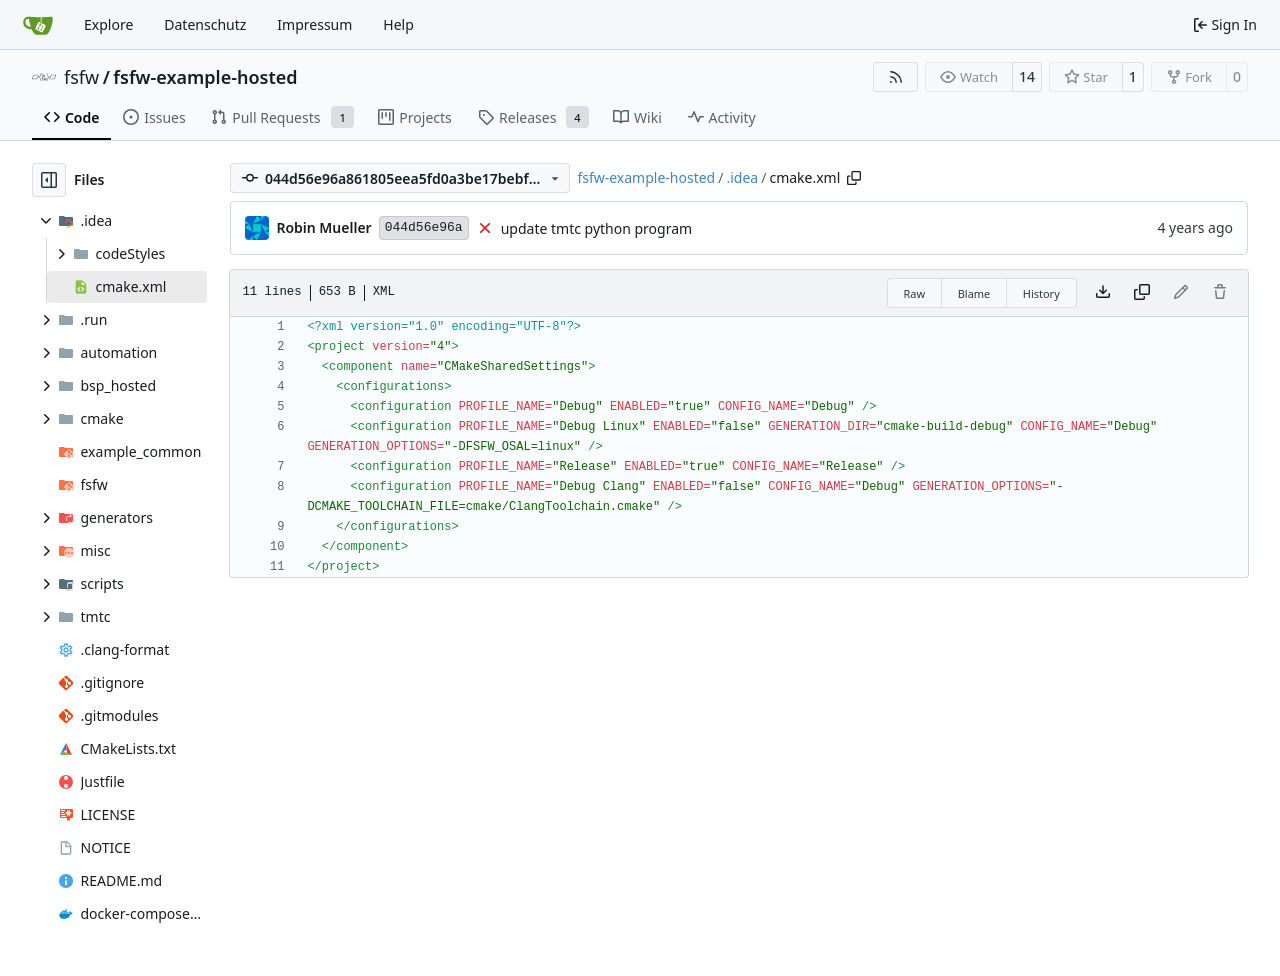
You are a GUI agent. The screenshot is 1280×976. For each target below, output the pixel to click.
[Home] (38, 25)
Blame (974, 293)
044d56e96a (424, 227)
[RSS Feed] (896, 77)
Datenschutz (205, 24)
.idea (742, 177)
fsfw (81, 77)
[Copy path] (854, 178)
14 (1027, 76)
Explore (108, 24)
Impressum (314, 24)
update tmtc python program (596, 228)
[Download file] (1103, 293)
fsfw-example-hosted (205, 77)
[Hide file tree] (49, 180)
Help (398, 24)
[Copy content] (1142, 293)
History (1041, 293)
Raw (915, 293)
